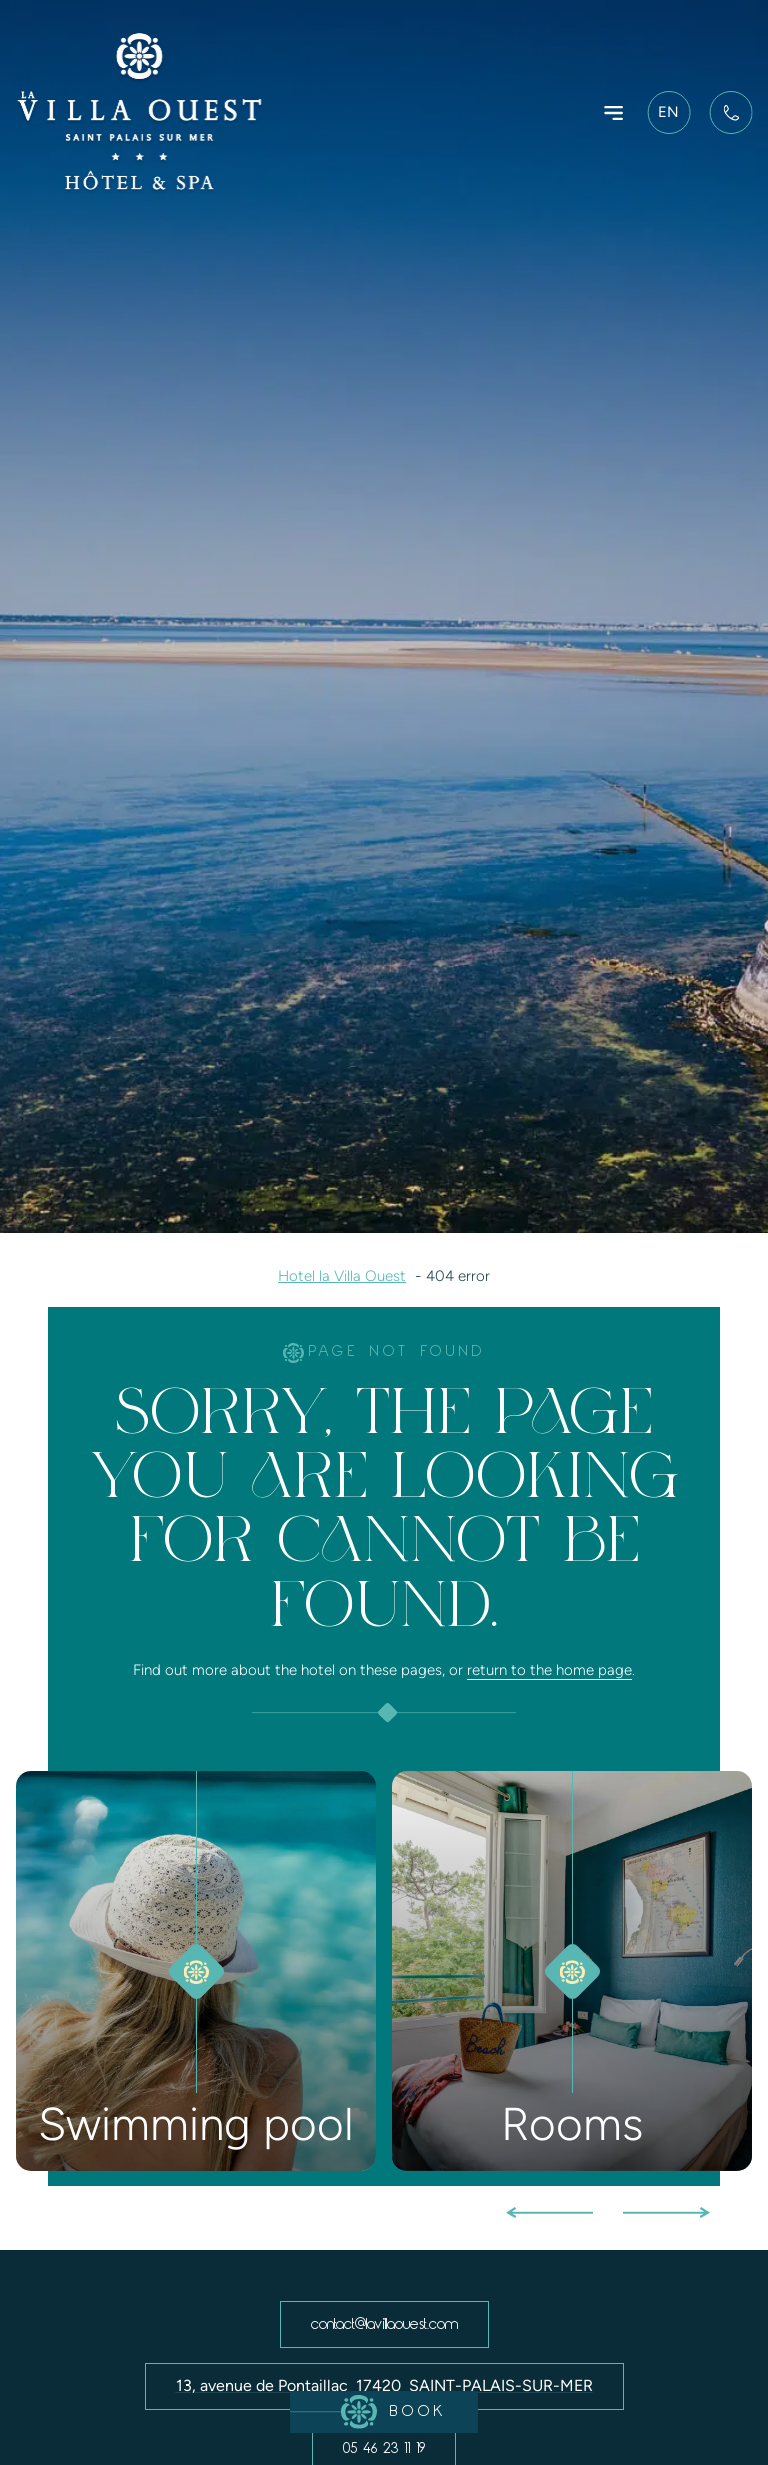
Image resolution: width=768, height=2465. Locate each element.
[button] (549, 2206)
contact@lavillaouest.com (384, 2324)
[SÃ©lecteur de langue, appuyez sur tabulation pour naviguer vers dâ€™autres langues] (672, 113)
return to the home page (549, 1670)
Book (369, 2412)
